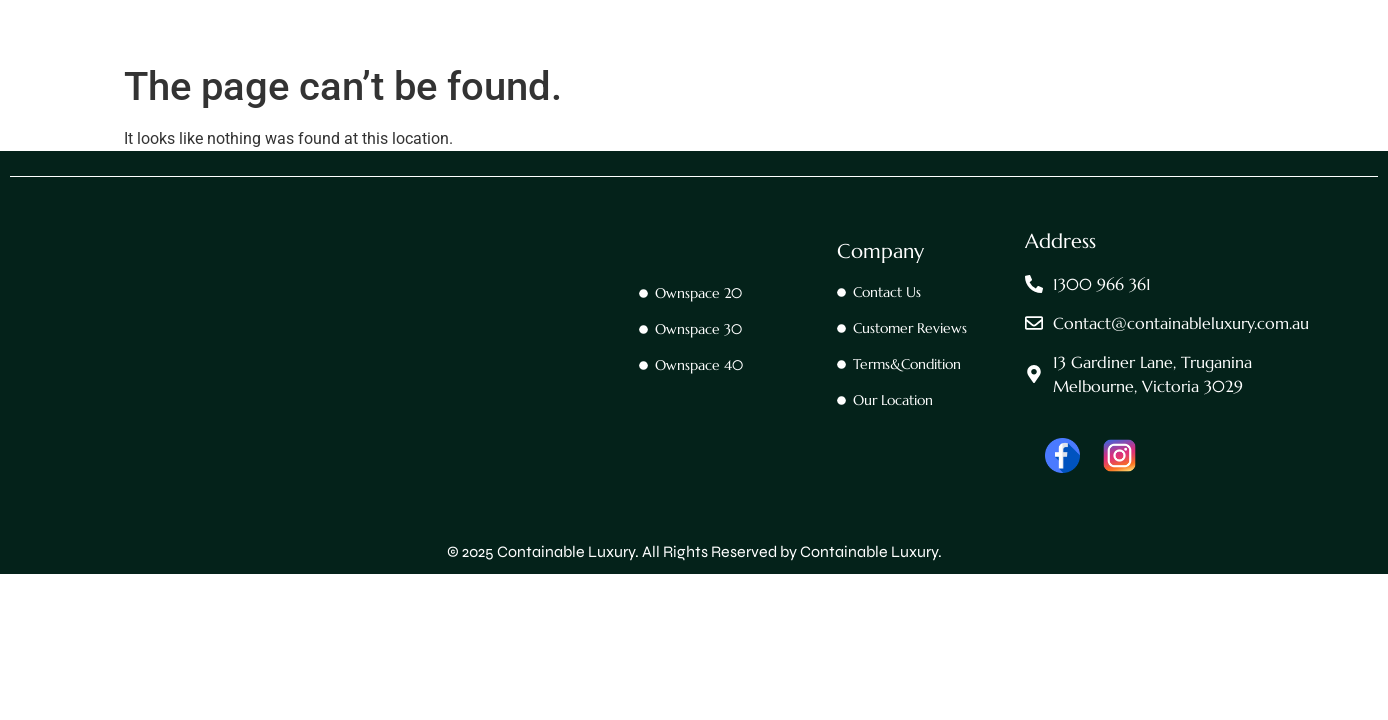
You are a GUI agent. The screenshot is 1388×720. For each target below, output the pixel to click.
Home (452, 57)
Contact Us (545, 57)
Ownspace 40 (913, 57)
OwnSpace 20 (662, 57)
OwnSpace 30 (788, 57)
